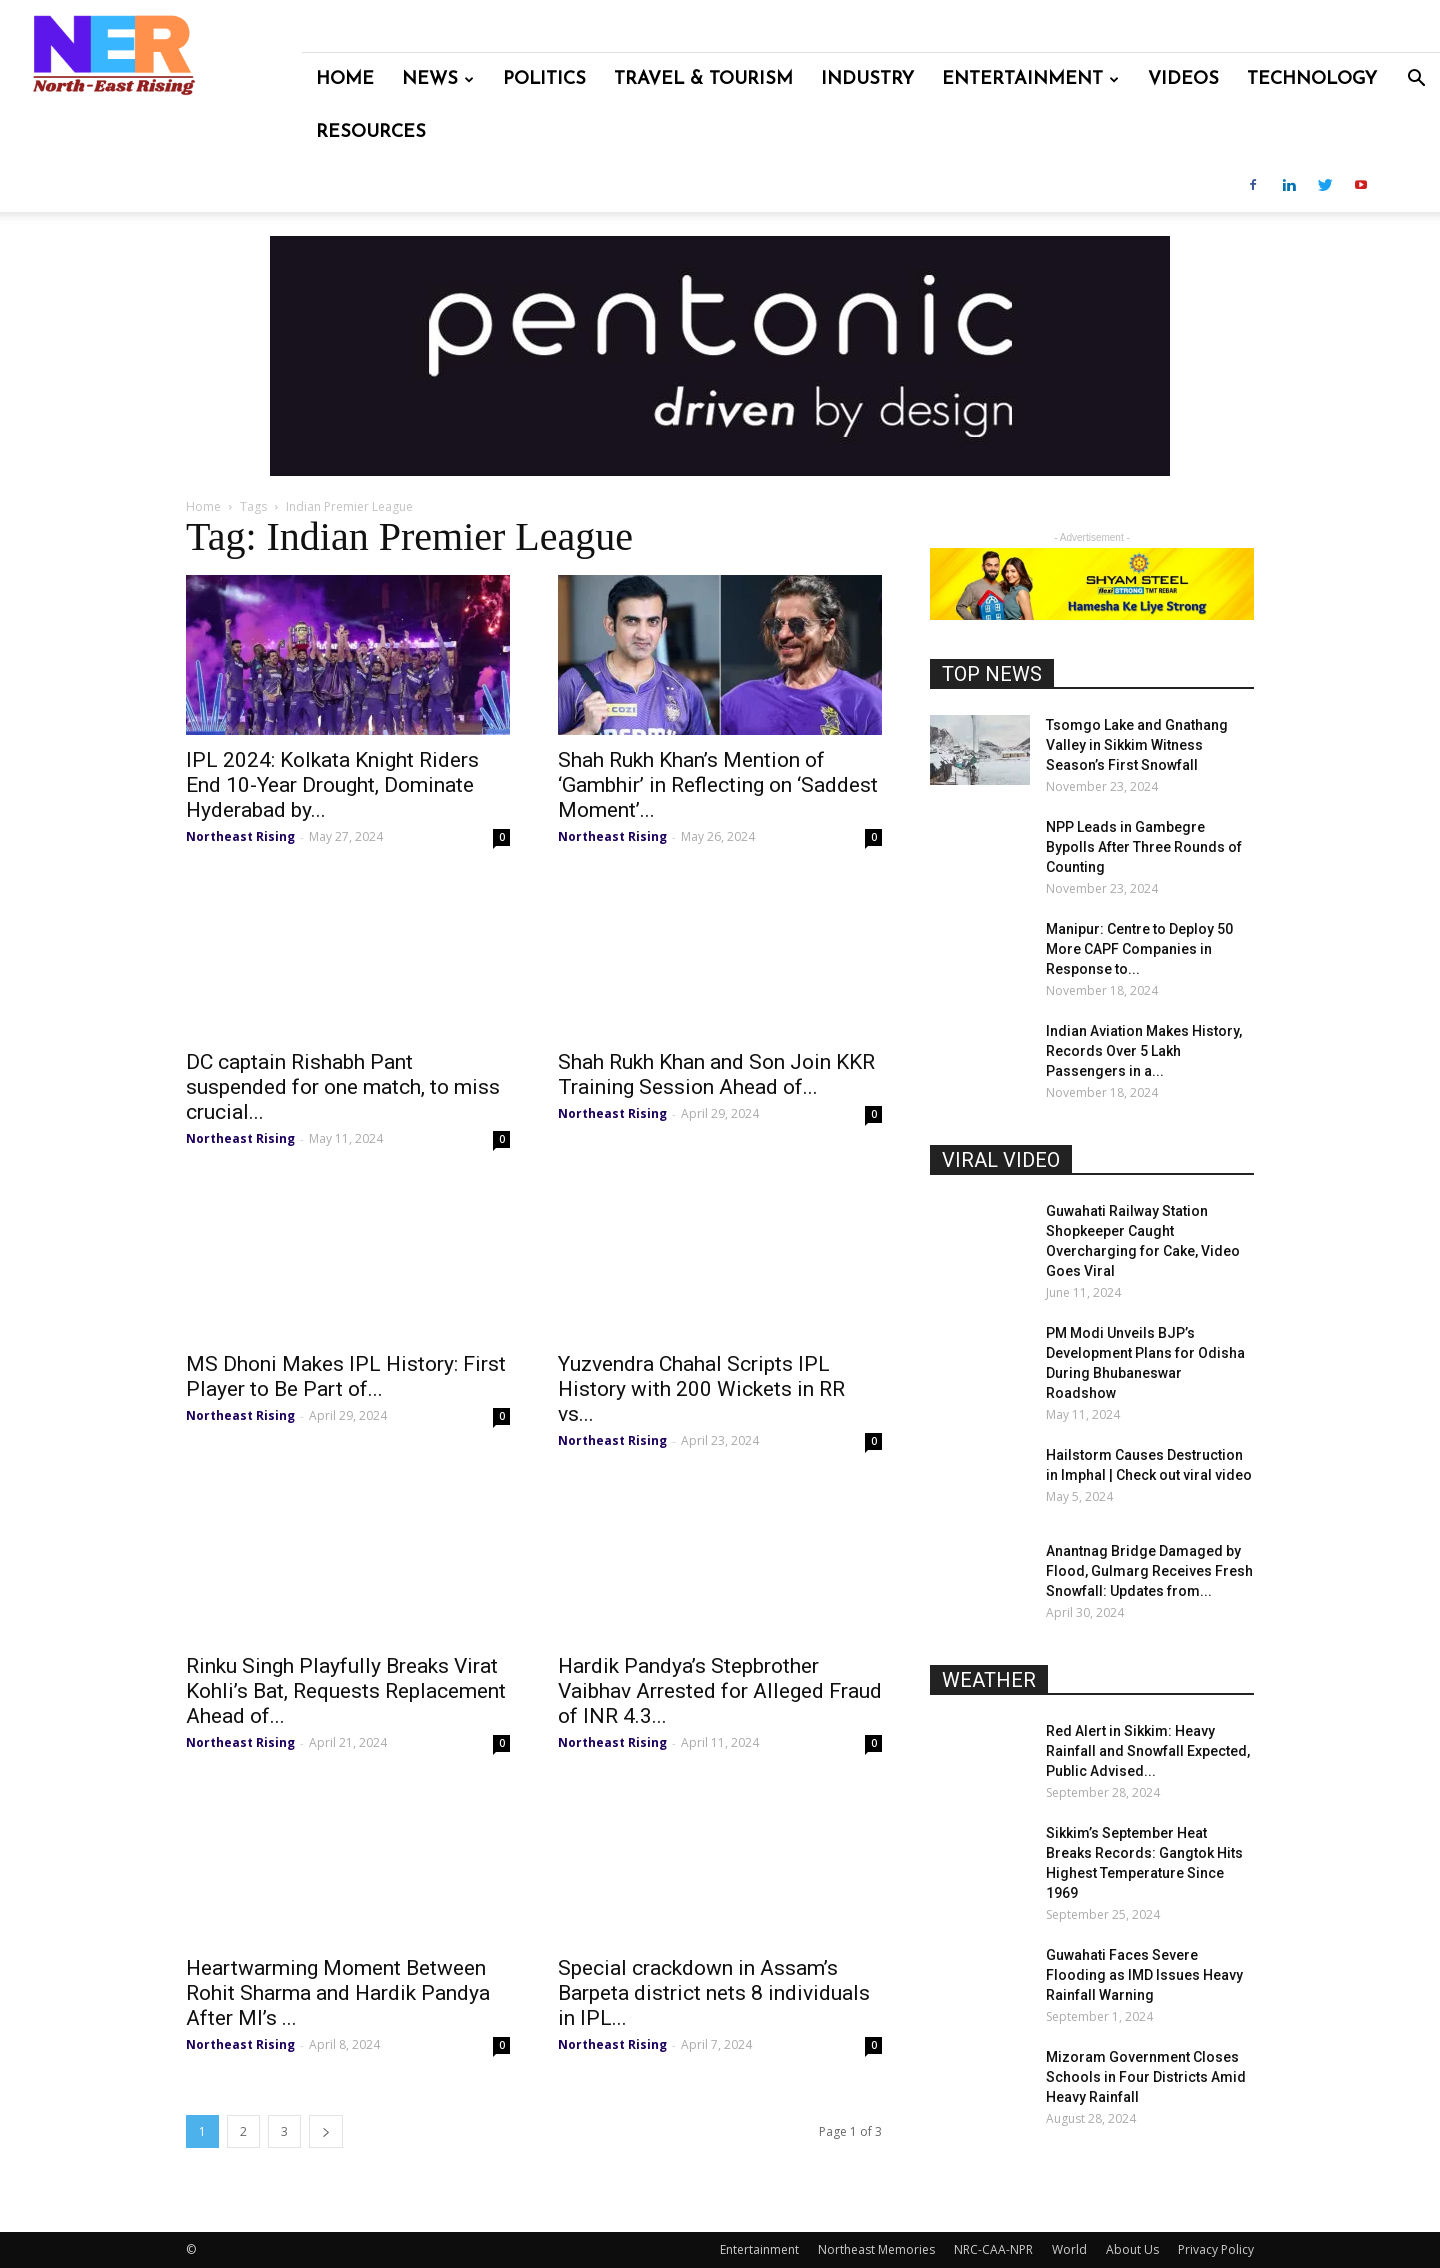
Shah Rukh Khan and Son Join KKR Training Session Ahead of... (716, 1074)
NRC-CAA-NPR (993, 2249)
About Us (1132, 2249)
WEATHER (989, 1680)
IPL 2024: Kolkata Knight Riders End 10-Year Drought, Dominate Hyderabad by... (332, 785)
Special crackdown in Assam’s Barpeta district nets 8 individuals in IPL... (714, 1993)
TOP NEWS (992, 674)
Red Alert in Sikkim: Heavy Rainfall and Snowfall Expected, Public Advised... (1148, 1751)
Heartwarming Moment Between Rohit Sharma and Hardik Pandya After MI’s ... (338, 1993)
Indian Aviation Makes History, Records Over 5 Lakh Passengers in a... (1144, 1051)
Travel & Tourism (703, 79)
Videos (1183, 79)
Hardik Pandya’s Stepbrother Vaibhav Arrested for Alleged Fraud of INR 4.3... (720, 1691)
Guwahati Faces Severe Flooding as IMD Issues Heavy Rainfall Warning (1144, 1975)
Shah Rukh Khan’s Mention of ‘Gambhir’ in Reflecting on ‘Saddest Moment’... (718, 785)
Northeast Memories (876, 2249)
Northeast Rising (240, 836)
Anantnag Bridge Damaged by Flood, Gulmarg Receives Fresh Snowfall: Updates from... (1149, 1571)
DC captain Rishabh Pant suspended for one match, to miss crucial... (343, 1087)
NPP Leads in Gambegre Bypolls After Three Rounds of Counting (1144, 847)
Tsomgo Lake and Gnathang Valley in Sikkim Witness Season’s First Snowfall (1137, 745)
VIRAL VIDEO (1001, 1160)
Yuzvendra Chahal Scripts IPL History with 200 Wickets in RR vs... (701, 1389)
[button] (1416, 80)
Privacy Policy (1216, 2249)
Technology (1312, 79)
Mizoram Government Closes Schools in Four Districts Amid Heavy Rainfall (1146, 2077)
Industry (867, 79)
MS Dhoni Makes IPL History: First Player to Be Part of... (346, 1376)
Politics (544, 79)
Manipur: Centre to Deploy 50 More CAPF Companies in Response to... (1139, 949)
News (438, 79)
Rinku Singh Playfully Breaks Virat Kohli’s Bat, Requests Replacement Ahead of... (346, 1691)
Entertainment (1030, 79)
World (1069, 2249)
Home (345, 79)
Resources (371, 132)
